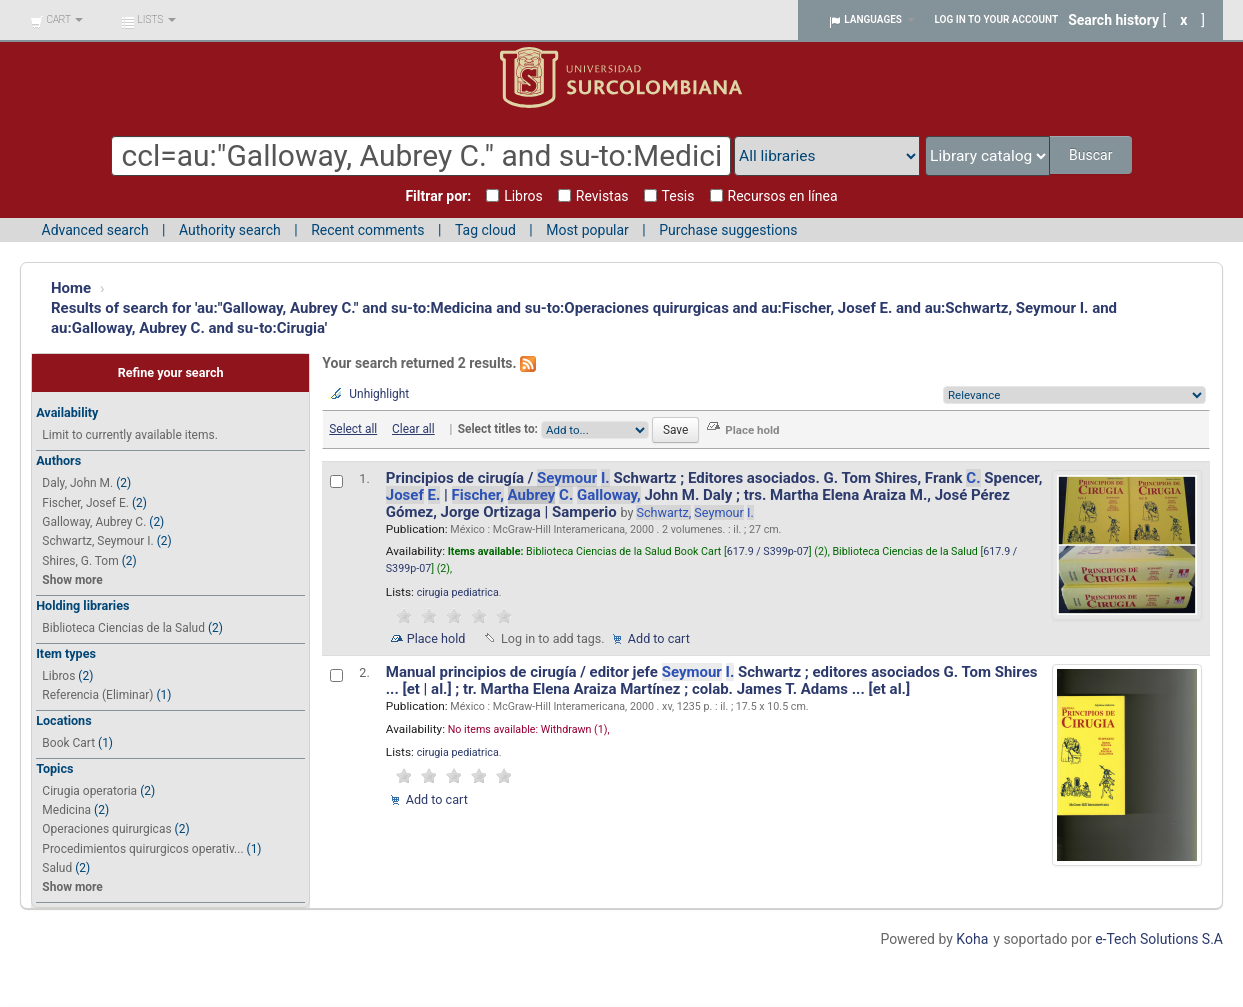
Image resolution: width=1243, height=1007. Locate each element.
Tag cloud (485, 230)
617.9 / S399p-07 (768, 551)
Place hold (436, 638)
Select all (353, 429)
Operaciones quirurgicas (106, 829)
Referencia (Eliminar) (97, 695)
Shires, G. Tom (80, 561)
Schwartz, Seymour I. (97, 541)
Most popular (587, 230)
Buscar (1092, 155)
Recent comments (367, 230)
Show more (72, 580)
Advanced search (95, 230)
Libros (58, 676)
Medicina (66, 810)
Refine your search (171, 372)
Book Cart (68, 743)
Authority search (230, 230)
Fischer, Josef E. (85, 503)
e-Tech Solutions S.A (1159, 939)
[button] (56, 20)
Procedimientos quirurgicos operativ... (142, 849)
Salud (57, 868)
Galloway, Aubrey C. (94, 522)
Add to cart (659, 638)
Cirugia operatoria (89, 791)
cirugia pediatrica (458, 592)
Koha (972, 939)
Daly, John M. (77, 483)
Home (71, 288)
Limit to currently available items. (129, 435)
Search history (1113, 20)
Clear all (413, 429)
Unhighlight (379, 394)
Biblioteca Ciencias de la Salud (123, 628)
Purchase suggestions (728, 230)
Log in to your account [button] (997, 19)
